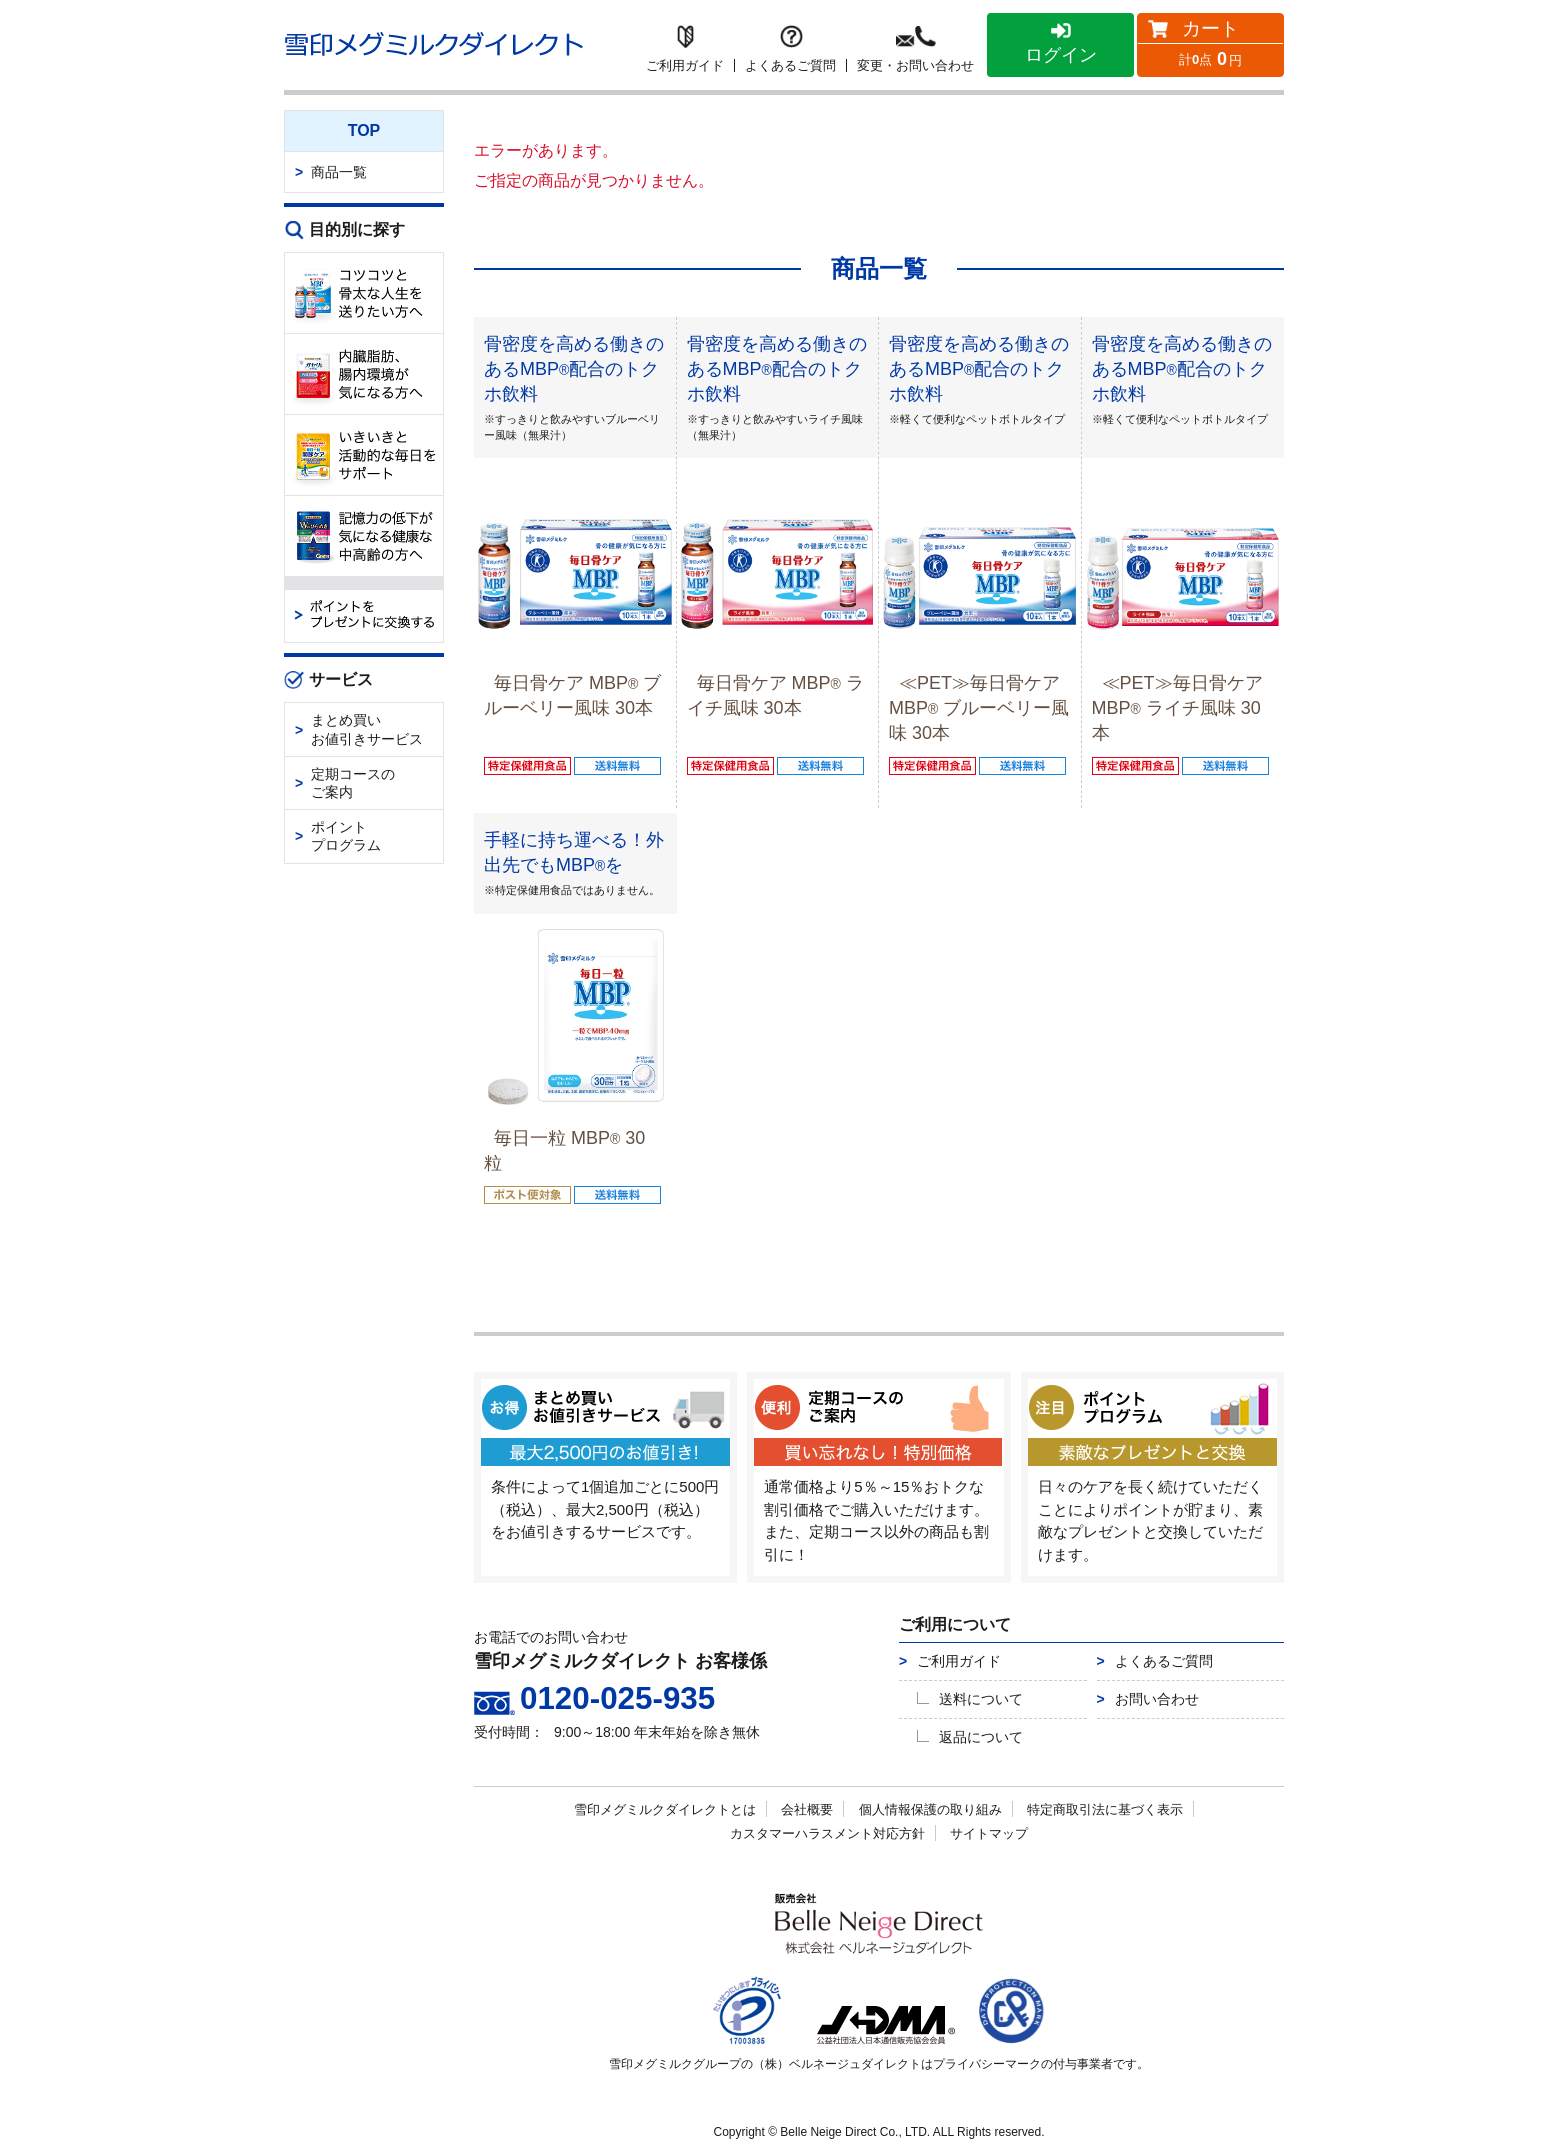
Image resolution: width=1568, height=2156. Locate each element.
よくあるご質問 (1164, 1661)
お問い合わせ (1157, 1699)
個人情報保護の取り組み (930, 1809)
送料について (981, 1699)
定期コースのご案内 (353, 783)
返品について (981, 1737)
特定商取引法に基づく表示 (1105, 1809)
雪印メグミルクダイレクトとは (665, 1809)
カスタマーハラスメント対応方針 (827, 1833)
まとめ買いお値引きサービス (367, 729)
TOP (364, 130)
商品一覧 (339, 172)
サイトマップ (989, 1833)
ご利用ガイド (959, 1661)
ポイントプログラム (346, 836)
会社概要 (807, 1809)
